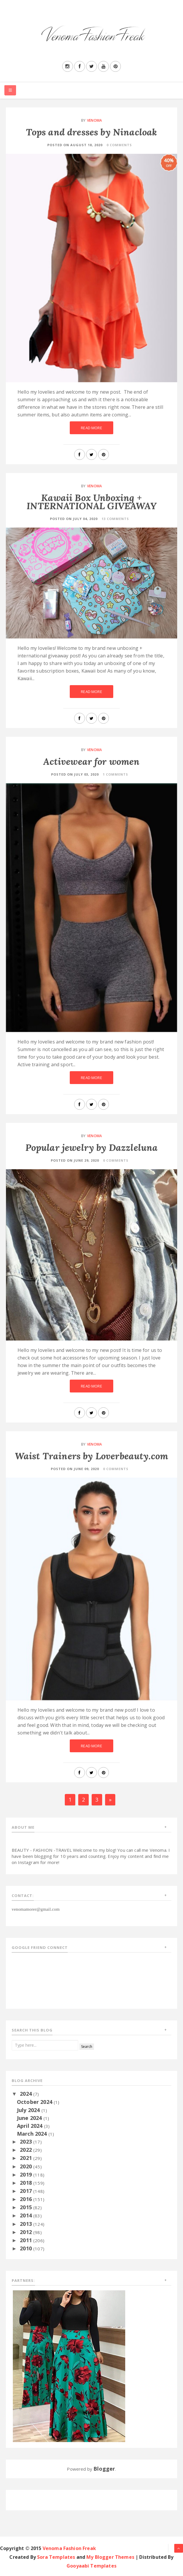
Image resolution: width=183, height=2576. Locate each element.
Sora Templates (56, 2557)
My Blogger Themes (110, 2557)
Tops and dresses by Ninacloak (91, 132)
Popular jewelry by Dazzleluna (91, 1147)
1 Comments (115, 774)
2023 (26, 2141)
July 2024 (29, 2109)
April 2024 (30, 2125)
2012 (26, 2231)
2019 (26, 2174)
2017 (26, 2190)
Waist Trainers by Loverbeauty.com (91, 1456)
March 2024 (32, 2133)
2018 (26, 2182)
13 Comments (115, 518)
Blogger (104, 2468)
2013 (26, 2223)
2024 (26, 2093)
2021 (26, 2157)
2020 (26, 2166)
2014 (26, 2215)
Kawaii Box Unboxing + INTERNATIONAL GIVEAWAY (91, 502)
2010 (26, 2248)
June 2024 (30, 2117)
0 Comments (119, 145)
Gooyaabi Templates (91, 2566)
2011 (26, 2240)
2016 (26, 2198)
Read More (91, 427)
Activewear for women (91, 761)
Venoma (94, 120)
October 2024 (35, 2101)
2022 (26, 2149)
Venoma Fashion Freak (69, 2548)
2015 (26, 2207)
